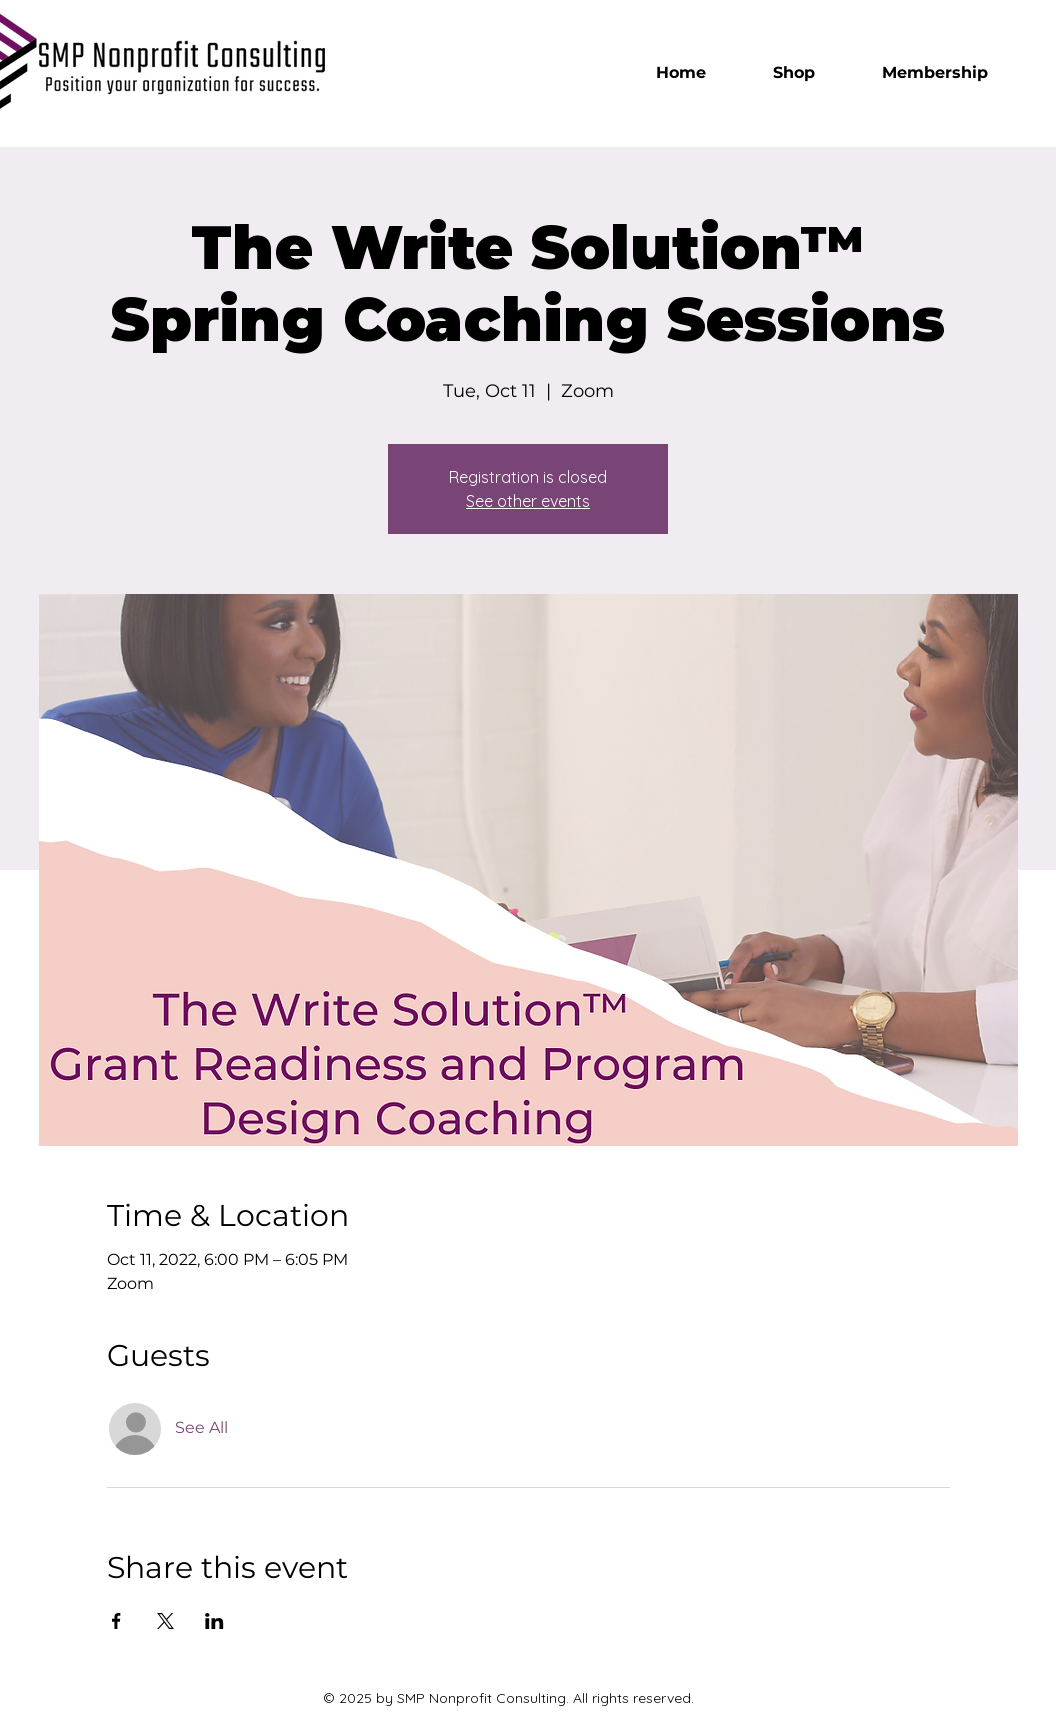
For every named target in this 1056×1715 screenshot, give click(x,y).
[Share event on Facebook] (116, 1621)
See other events (528, 501)
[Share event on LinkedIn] (214, 1621)
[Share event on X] (165, 1621)
